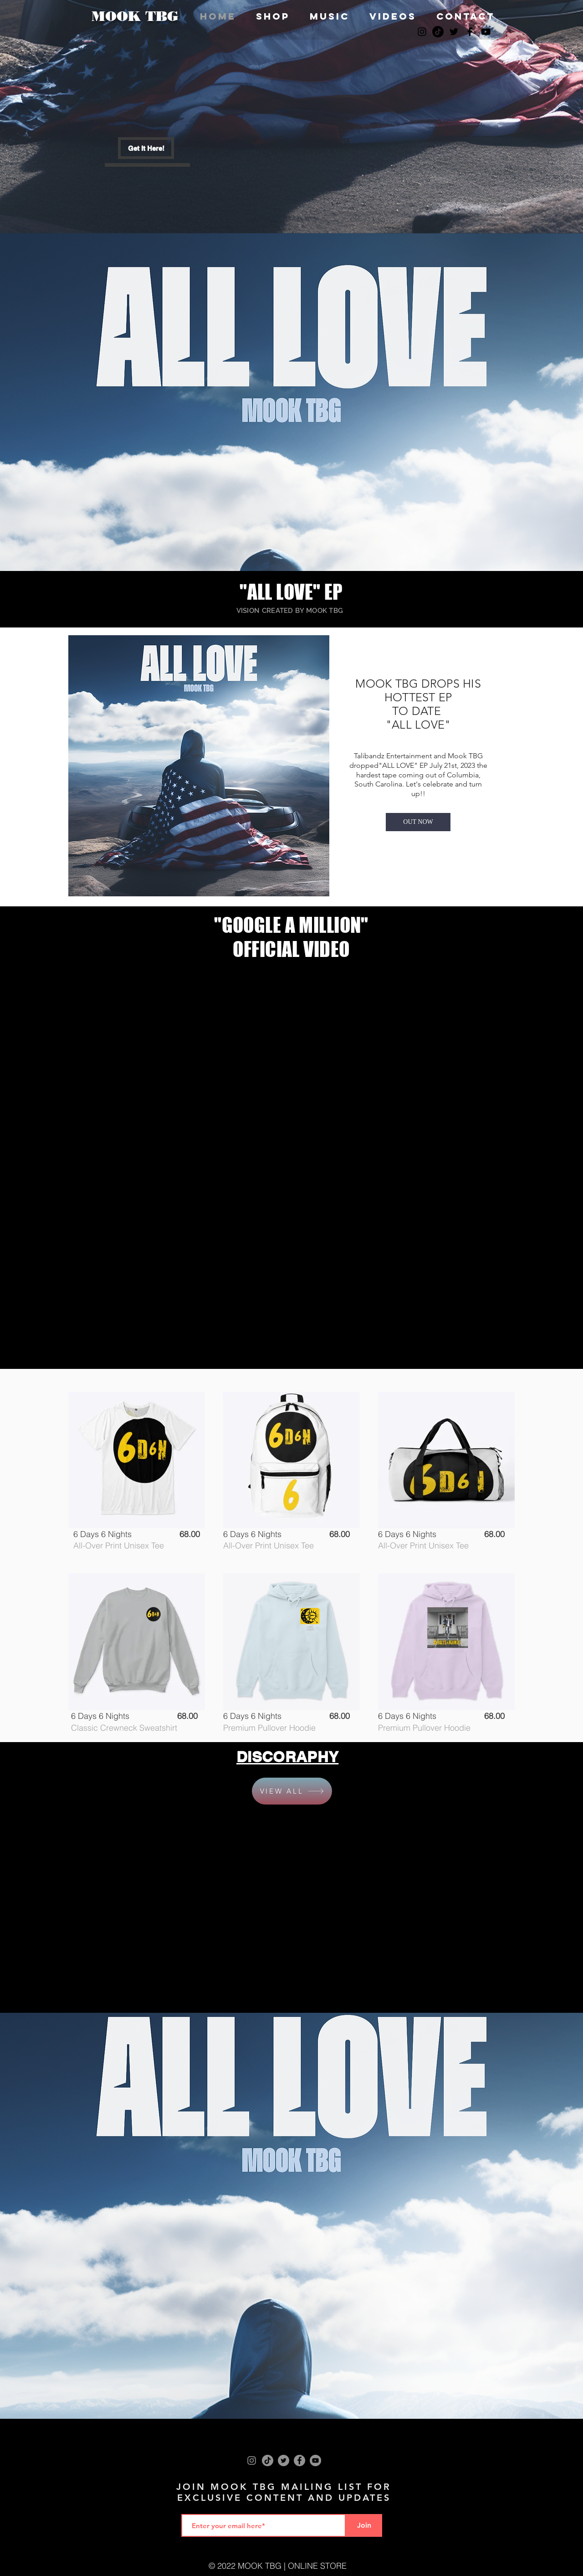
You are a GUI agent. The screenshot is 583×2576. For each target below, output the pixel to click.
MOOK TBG (135, 16)
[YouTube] (315, 2460)
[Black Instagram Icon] (422, 31)
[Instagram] (251, 2460)
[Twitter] (283, 2460)
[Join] (364, 2525)
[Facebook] (299, 2460)
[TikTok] (438, 31)
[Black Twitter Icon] (454, 31)
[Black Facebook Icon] (470, 31)
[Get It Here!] (146, 148)
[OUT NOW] (418, 822)
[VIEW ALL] (292, 1791)
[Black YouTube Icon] (485, 31)
